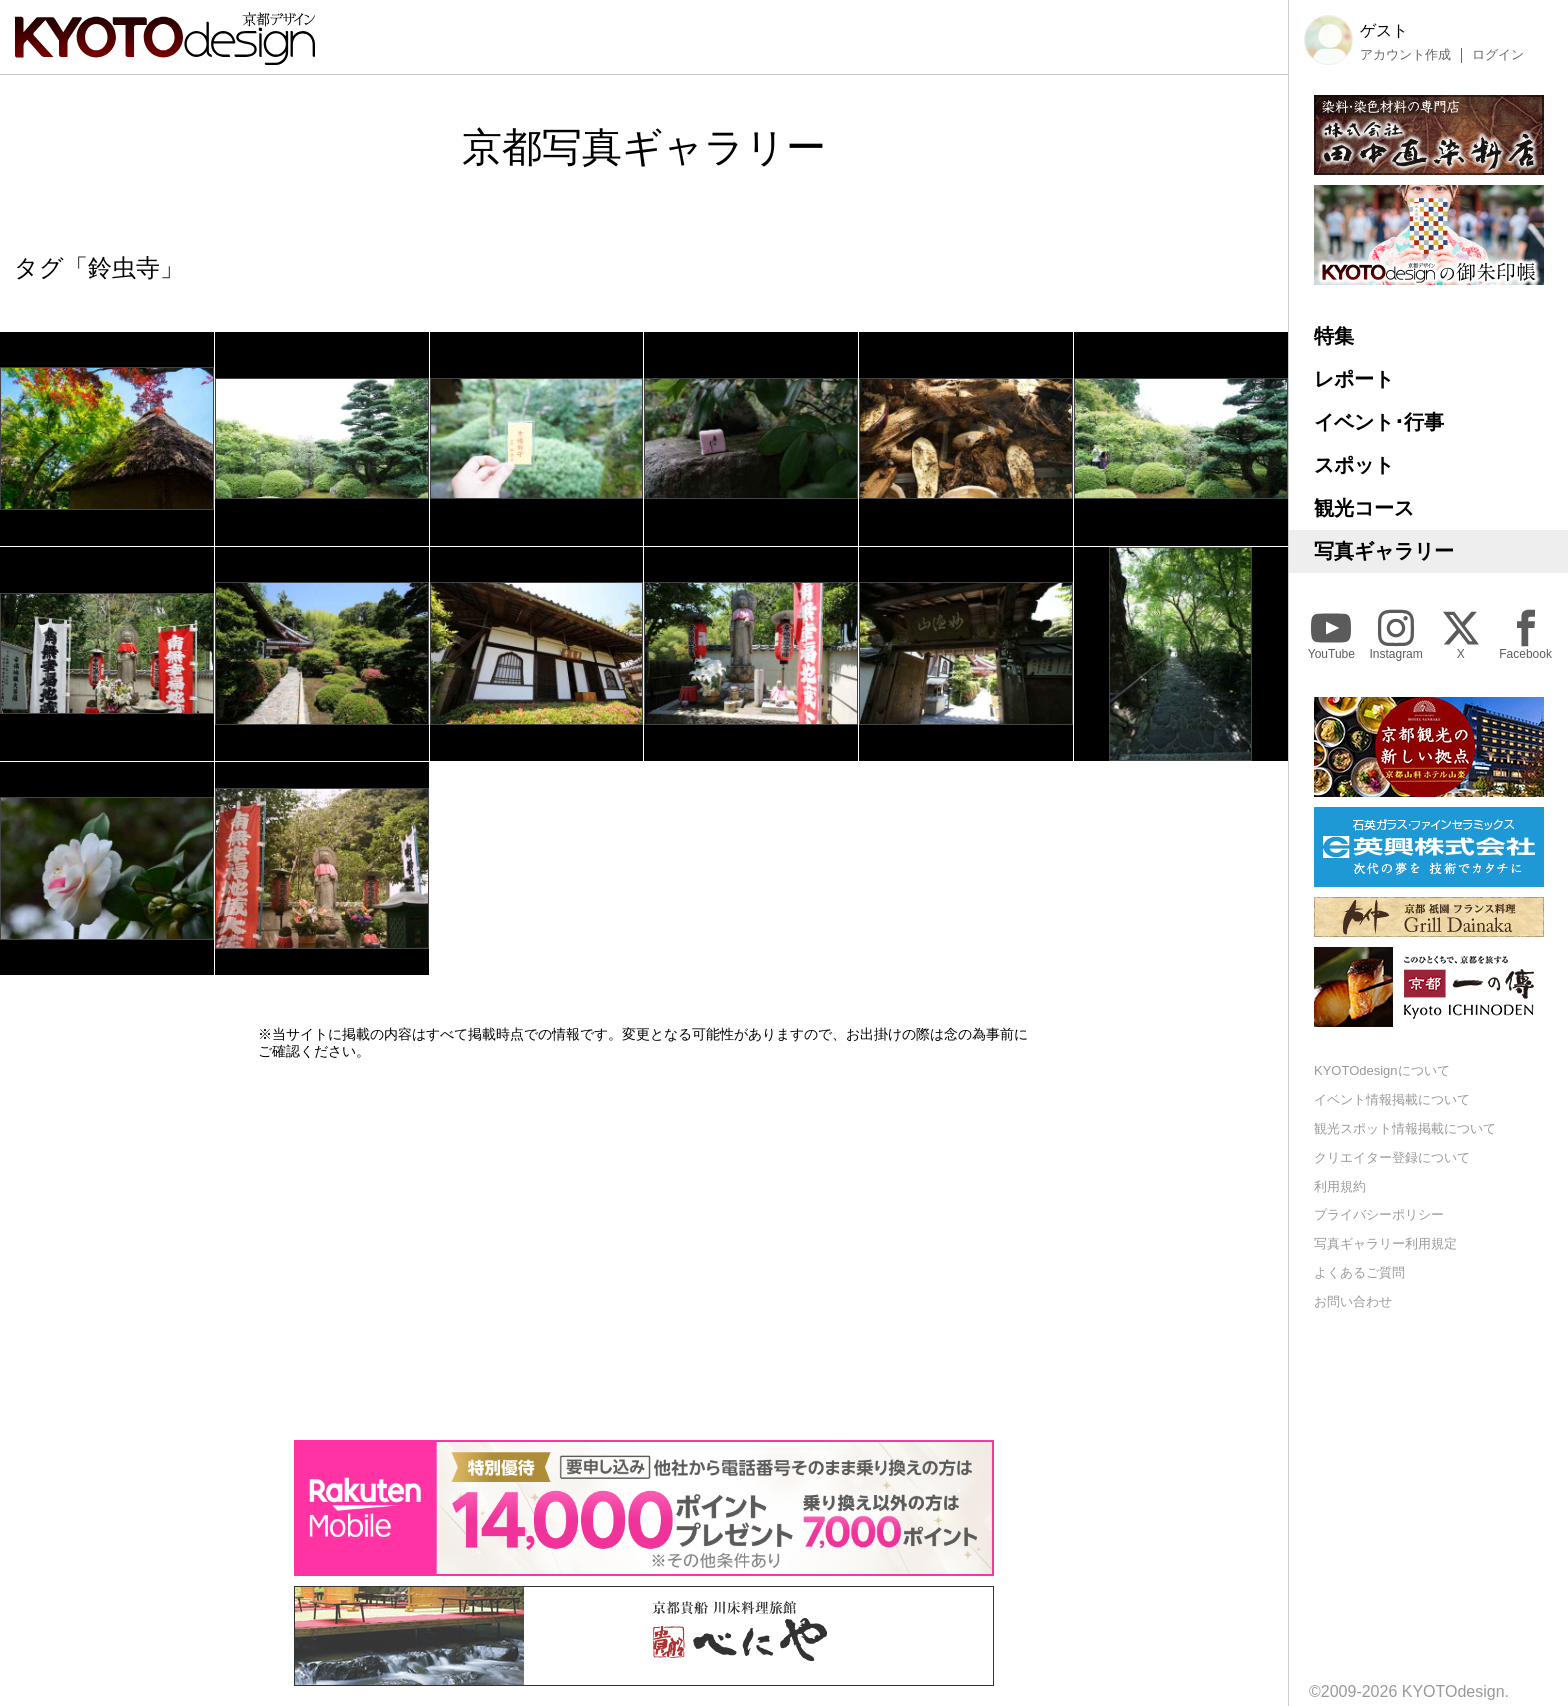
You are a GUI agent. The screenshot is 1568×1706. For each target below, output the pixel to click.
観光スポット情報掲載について (1405, 1128)
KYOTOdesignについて (1382, 1070)
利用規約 (1340, 1186)
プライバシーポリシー (1379, 1214)
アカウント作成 (1405, 55)
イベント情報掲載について (1392, 1099)
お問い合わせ (1353, 1301)
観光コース (1364, 508)
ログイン (1498, 55)
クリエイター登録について (1392, 1157)
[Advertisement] (644, 1250)
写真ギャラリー (1384, 551)
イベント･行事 (1379, 422)
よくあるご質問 (1359, 1272)
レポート (1354, 379)
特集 (1334, 336)
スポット (1354, 465)
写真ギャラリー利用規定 (1385, 1243)
